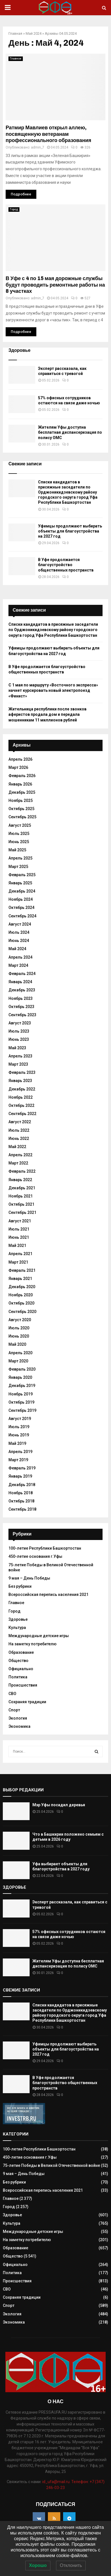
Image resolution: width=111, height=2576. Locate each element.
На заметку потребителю (32, 1644)
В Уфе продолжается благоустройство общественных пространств (66, 564)
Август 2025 (19, 825)
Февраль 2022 (21, 1171)
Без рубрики (20, 1586)
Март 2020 (18, 1361)
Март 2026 (18, 767)
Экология (17, 1718)
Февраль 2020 (21, 1369)
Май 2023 (17, 1048)
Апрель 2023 (20, 1056)
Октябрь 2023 (21, 1006)
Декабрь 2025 (21, 792)
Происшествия (22, 1685)
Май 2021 (17, 1245)
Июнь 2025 (18, 841)
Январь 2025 (20, 883)
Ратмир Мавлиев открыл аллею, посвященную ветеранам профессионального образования (48, 134)
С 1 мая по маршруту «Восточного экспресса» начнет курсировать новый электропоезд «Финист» (53, 690)
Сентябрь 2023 (22, 1015)
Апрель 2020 (20, 1353)
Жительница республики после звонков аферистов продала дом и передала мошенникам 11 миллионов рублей (47, 714)
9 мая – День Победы (29, 1578)
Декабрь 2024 (21, 891)
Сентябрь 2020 (22, 1311)
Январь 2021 (20, 1278)
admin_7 (37, 147)
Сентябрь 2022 (22, 1113)
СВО (12, 1693)
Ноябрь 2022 (20, 1097)
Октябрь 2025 (21, 808)
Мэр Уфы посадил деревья (58, 1805)
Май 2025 (17, 850)
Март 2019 (18, 1460)
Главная (15, 33)
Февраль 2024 (21, 973)
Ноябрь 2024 (20, 899)
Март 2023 (18, 1064)
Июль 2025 (18, 833)
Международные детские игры (38, 1635)
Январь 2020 (20, 1377)
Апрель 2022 (20, 1155)
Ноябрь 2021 (20, 1196)
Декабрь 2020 (21, 1286)
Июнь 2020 (18, 1336)
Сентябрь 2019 (22, 1410)
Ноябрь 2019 (20, 1394)
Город (14, 209)
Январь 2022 (20, 1179)
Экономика (19, 1726)
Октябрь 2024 (21, 907)
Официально (20, 1669)
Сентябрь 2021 (22, 1212)
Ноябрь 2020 (20, 1295)
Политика (17, 1677)
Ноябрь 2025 (20, 800)
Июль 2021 (18, 1229)
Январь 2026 (20, 784)
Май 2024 (33, 33)
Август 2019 (19, 1418)
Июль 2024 (18, 932)
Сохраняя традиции (27, 1702)
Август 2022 (19, 1122)
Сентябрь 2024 (22, 916)
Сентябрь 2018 (22, 1509)
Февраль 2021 (21, 1270)
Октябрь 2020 (21, 1303)
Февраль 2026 (21, 775)
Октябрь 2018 (21, 1501)
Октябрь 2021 (21, 1204)
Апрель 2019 (20, 1451)
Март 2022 (18, 1163)
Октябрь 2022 (21, 1105)
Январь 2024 (20, 982)
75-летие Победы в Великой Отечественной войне (51, 2165)
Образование (21, 1652)
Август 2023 (19, 1023)
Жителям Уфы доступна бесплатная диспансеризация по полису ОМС (70, 432)
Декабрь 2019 (21, 1385)
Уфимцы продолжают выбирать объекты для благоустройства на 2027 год (70, 531)
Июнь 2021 (18, 1237)
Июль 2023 (18, 1031)
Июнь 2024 (18, 940)
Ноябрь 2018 (20, 1493)
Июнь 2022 (18, 1138)
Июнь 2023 (18, 1039)
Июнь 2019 (18, 1435)
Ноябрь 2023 (20, 998)
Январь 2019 (20, 1476)
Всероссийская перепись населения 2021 (48, 1594)
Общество (18, 1660)
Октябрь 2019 (21, 1402)
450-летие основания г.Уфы (35, 1556)
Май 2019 (17, 1443)
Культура (17, 1627)
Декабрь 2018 (21, 1484)
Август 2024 (19, 924)
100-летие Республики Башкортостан (44, 1548)
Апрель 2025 (20, 858)
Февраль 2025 (21, 875)
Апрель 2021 (20, 1253)
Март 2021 (18, 1262)
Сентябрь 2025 (22, 817)
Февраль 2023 (21, 1072)
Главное (15, 58)
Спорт (14, 1710)
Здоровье (18, 1619)
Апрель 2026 (20, 759)
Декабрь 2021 (21, 1188)
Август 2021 (19, 1221)
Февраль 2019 (21, 1468)
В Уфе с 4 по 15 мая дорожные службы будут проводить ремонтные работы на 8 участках (55, 284)
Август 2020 (19, 1320)
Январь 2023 (20, 1080)
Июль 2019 (18, 1427)
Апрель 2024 (20, 957)
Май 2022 (17, 1146)
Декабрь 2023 (21, 990)
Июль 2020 (18, 1328)
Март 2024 (18, 965)
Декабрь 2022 (21, 1089)
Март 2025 (18, 866)
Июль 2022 (18, 1130)
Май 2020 (17, 1344)
